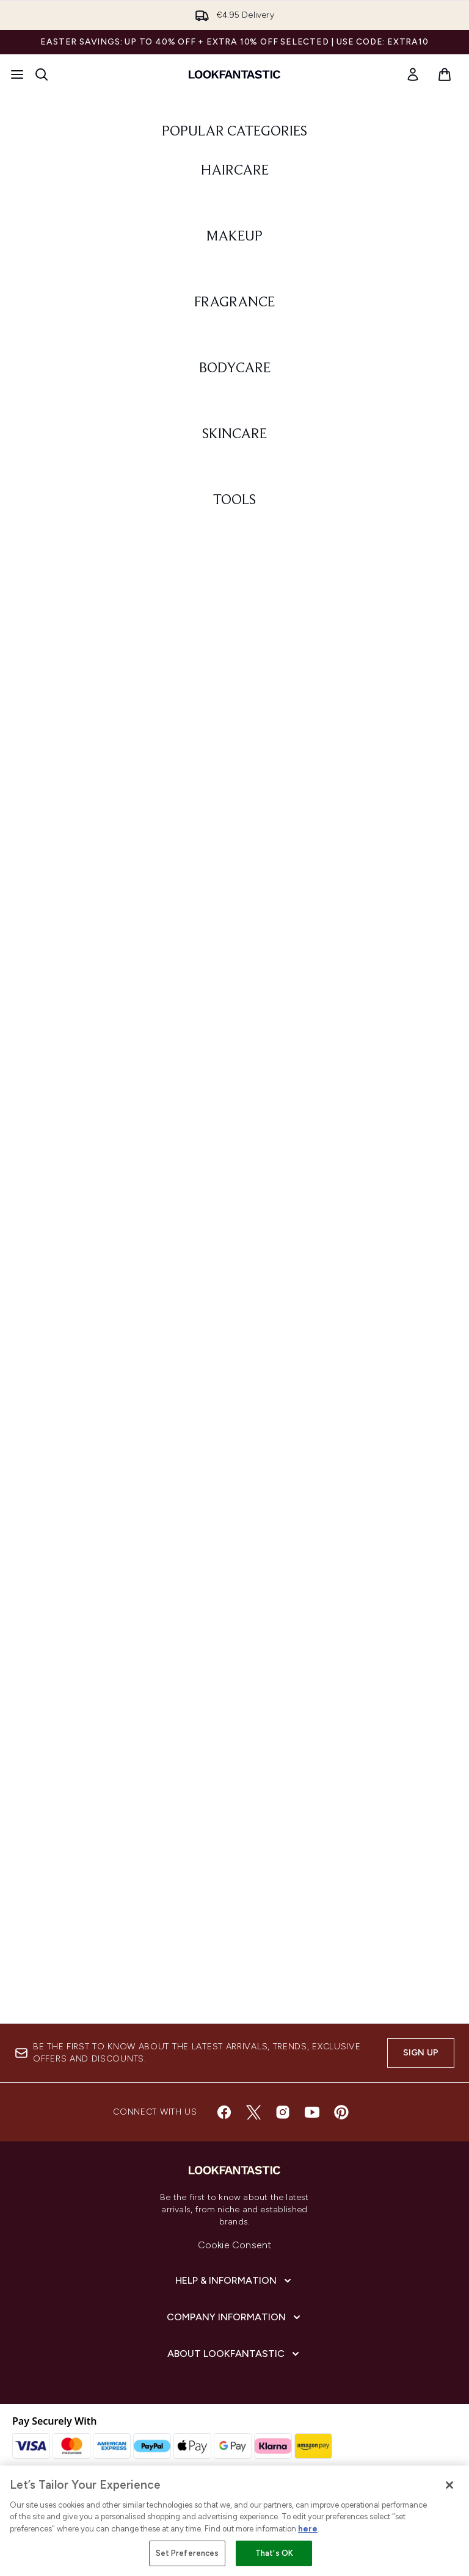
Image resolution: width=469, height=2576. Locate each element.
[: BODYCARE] (234, 1267)
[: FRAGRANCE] (234, 971)
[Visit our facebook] (224, 2112)
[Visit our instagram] (282, 2112)
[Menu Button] (17, 74)
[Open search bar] (41, 74)
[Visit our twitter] (253, 2112)
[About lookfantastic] (234, 2353)
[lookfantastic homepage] (234, 74)
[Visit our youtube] (312, 2112)
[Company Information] (235, 2317)
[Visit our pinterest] (341, 2112)
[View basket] (444, 74)
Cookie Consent (235, 2245)
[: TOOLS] (234, 1860)
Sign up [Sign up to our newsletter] (420, 2052)
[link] (412, 74)
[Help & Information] (234, 2280)
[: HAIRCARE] (234, 378)
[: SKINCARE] (234, 1564)
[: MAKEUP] (234, 675)
